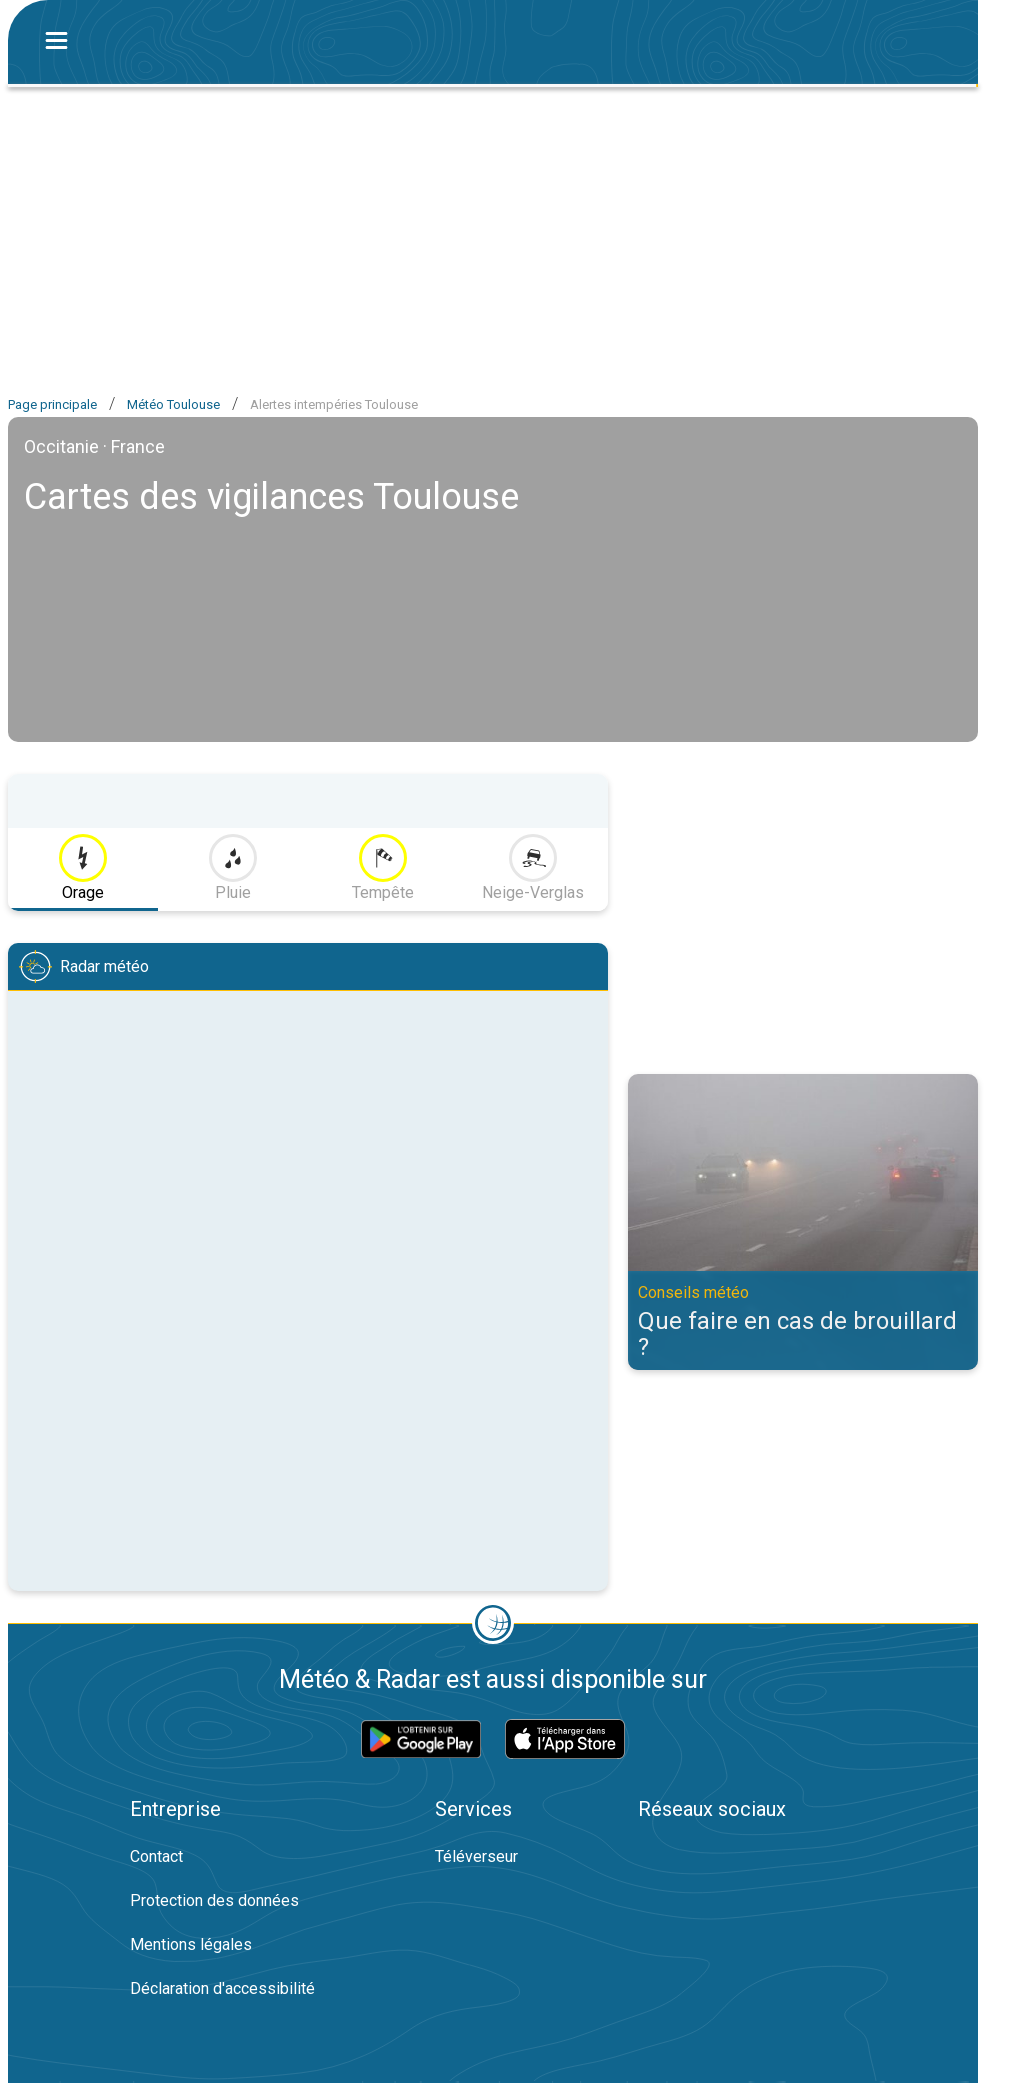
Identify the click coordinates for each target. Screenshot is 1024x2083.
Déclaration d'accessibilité (222, 1988)
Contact (156, 1856)
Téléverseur (476, 1856)
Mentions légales (191, 1944)
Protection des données (214, 1900)
